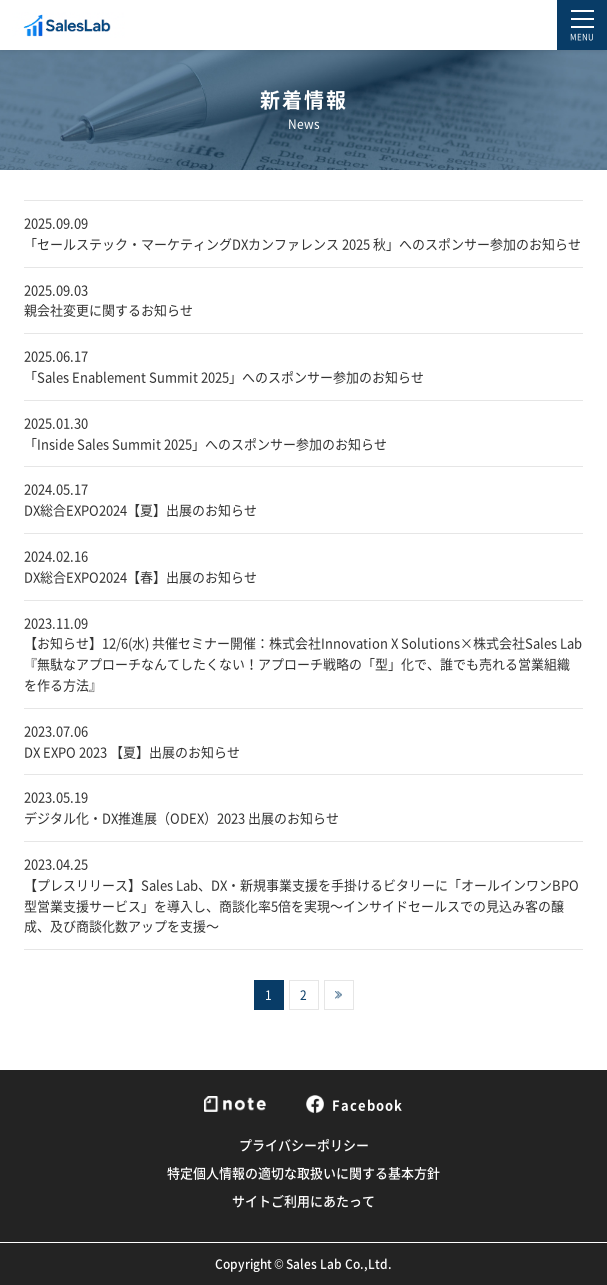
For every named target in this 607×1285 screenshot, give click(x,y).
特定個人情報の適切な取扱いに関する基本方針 (303, 1172)
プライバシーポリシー (304, 1144)
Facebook (354, 1104)
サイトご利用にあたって (303, 1200)
